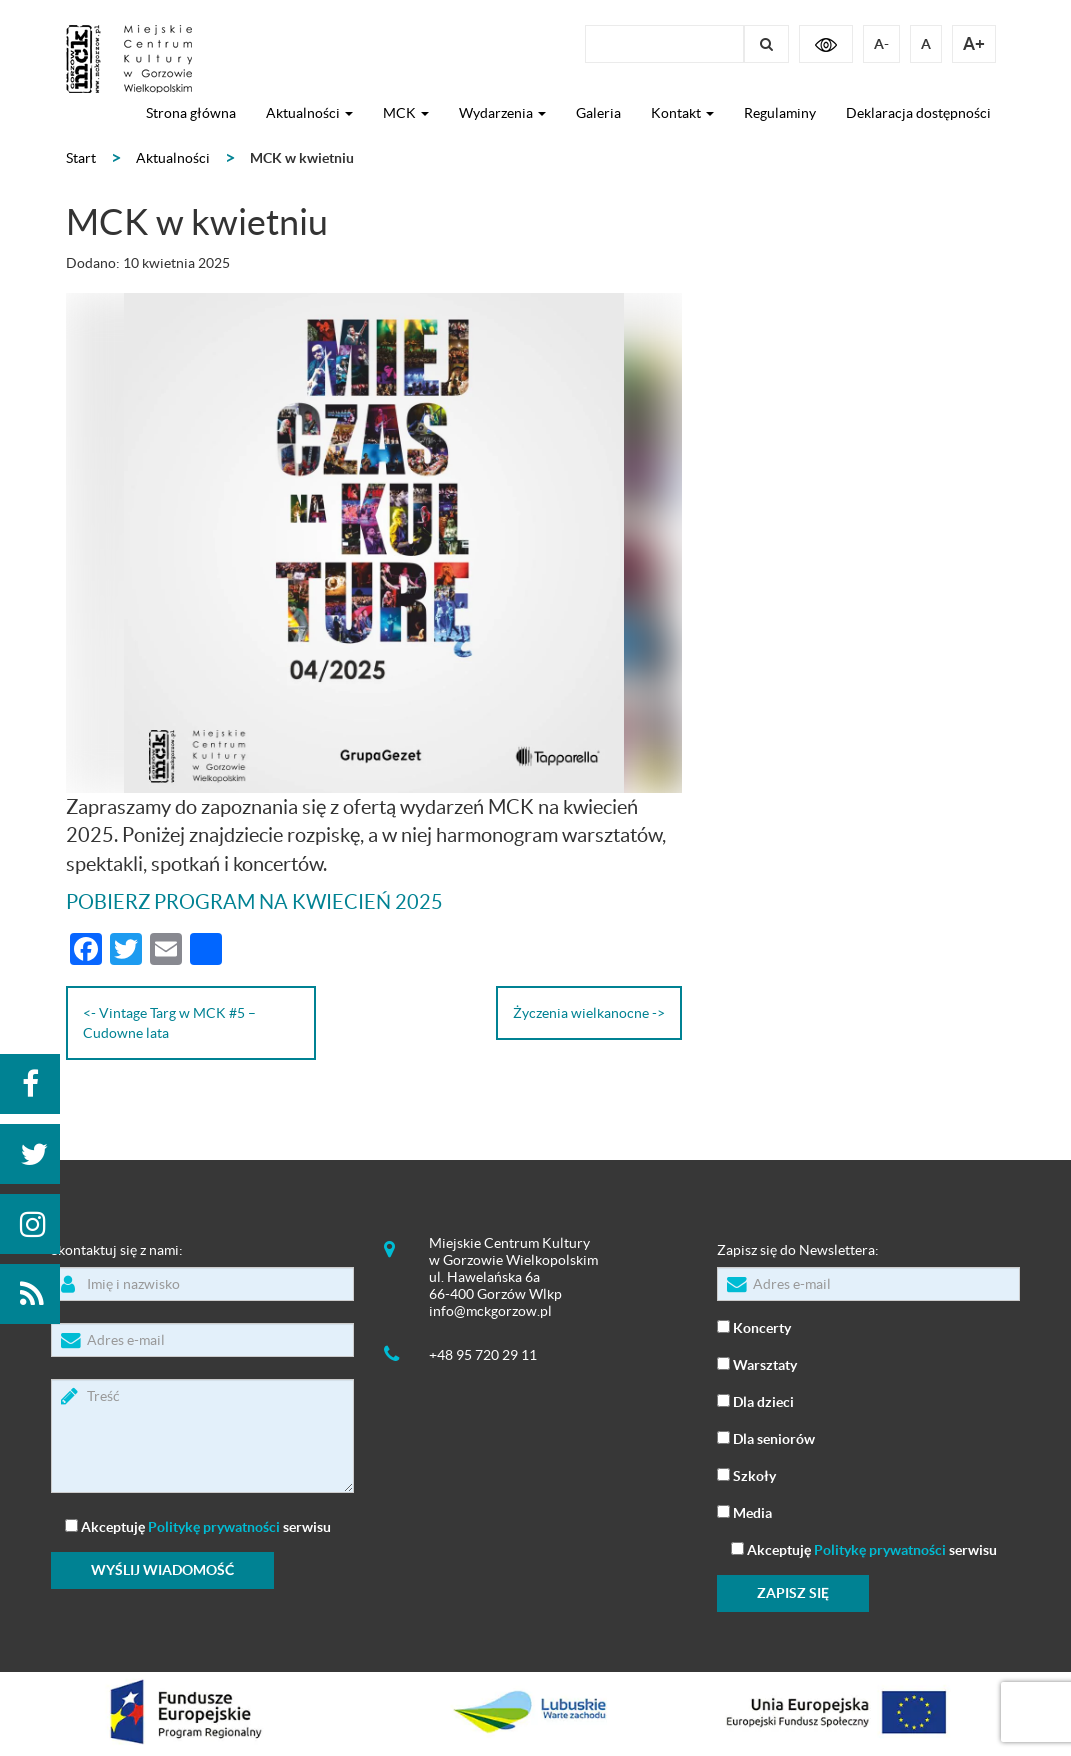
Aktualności (309, 113)
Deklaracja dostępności (918, 113)
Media (744, 1511)
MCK (406, 113)
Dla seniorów (766, 1437)
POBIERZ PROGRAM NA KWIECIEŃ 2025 (254, 902)
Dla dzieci (755, 1400)
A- (881, 44)
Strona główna (191, 113)
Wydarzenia (502, 113)
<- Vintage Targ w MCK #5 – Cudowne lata (169, 1023)
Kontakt (682, 113)
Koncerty (754, 1326)
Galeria (598, 113)
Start (81, 158)
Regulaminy (780, 113)
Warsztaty (757, 1363)
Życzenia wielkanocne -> (589, 1013)
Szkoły (746, 1474)
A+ (974, 43)
